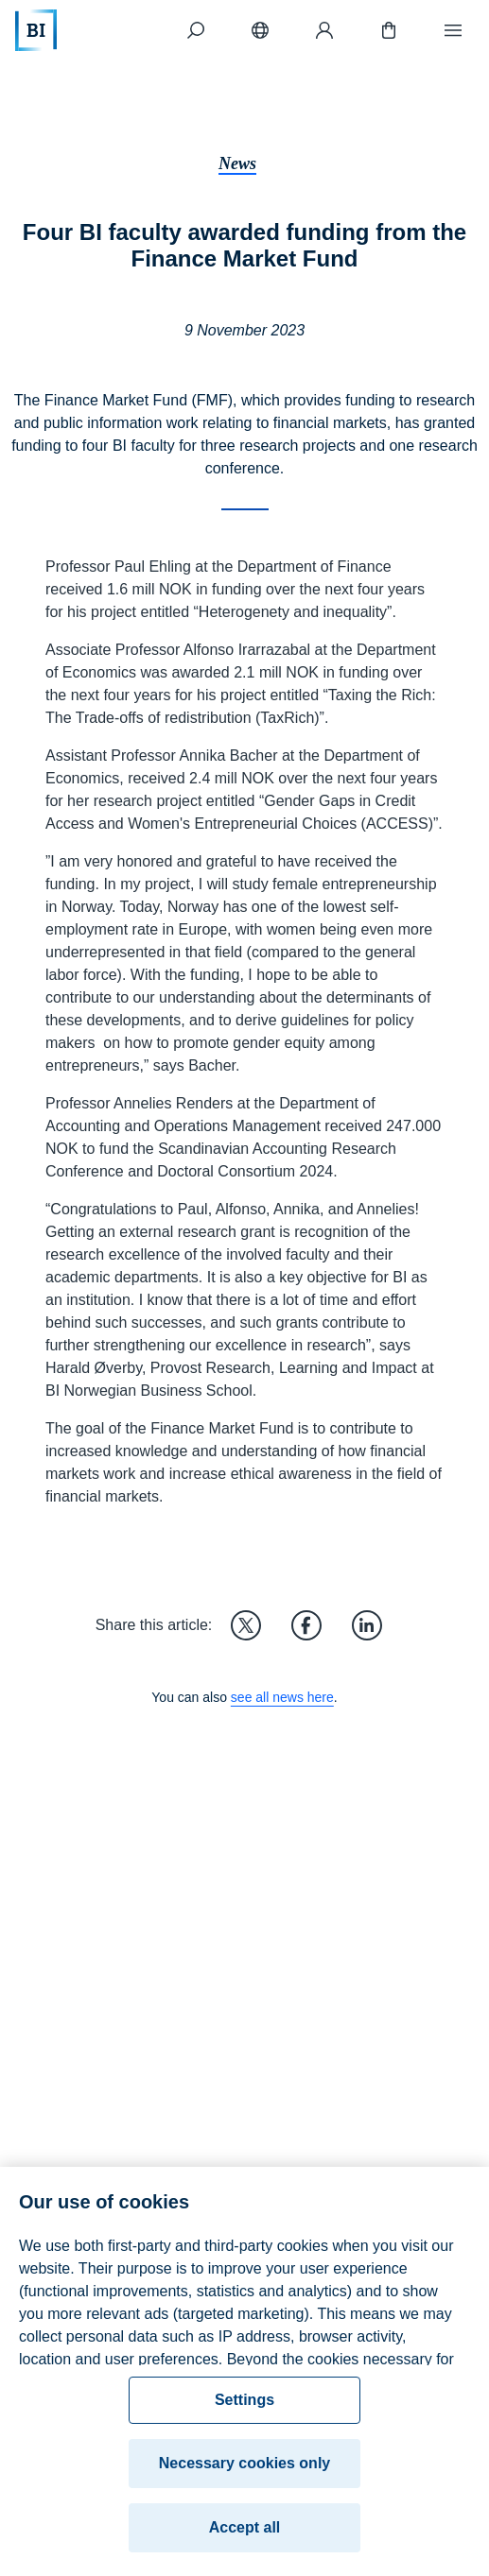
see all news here (282, 1697)
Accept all (245, 2535)
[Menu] (453, 30)
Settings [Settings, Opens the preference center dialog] (244, 2407)
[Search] (196, 30)
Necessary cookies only (244, 2471)
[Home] (36, 30)
